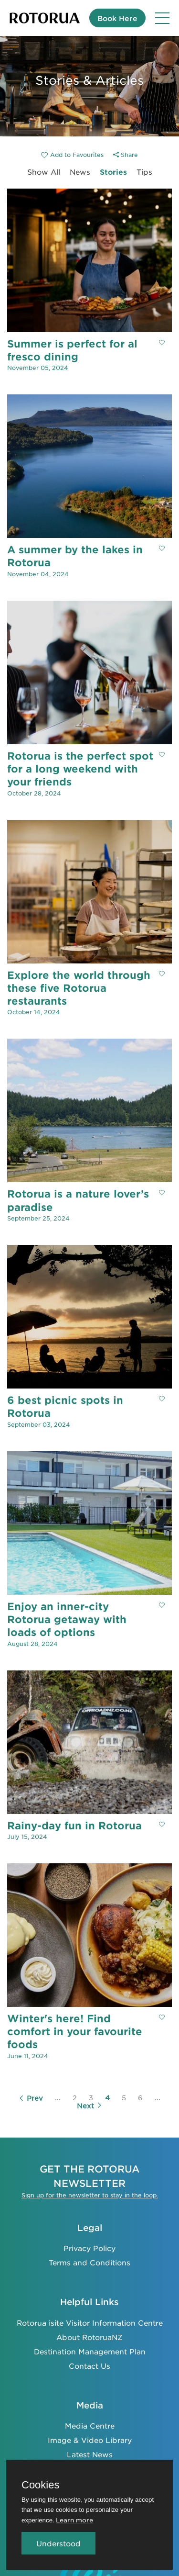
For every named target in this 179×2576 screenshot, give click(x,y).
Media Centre (90, 2425)
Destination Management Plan (90, 2351)
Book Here (117, 17)
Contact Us (89, 2365)
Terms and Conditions (89, 2262)
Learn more (74, 2520)
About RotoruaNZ (89, 2336)
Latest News (90, 2454)
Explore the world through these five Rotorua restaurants (78, 988)
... (58, 2097)
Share (125, 154)
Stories (113, 171)
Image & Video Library (90, 2439)
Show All (43, 171)
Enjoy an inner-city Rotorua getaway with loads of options (66, 1619)
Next (89, 2105)
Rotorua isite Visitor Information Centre (90, 2322)
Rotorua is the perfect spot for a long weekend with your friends (80, 769)
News (80, 171)
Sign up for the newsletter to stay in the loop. (89, 2195)
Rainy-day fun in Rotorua (74, 1825)
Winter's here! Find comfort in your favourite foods (74, 2031)
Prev (31, 2097)
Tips (144, 171)
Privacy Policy (89, 2247)
